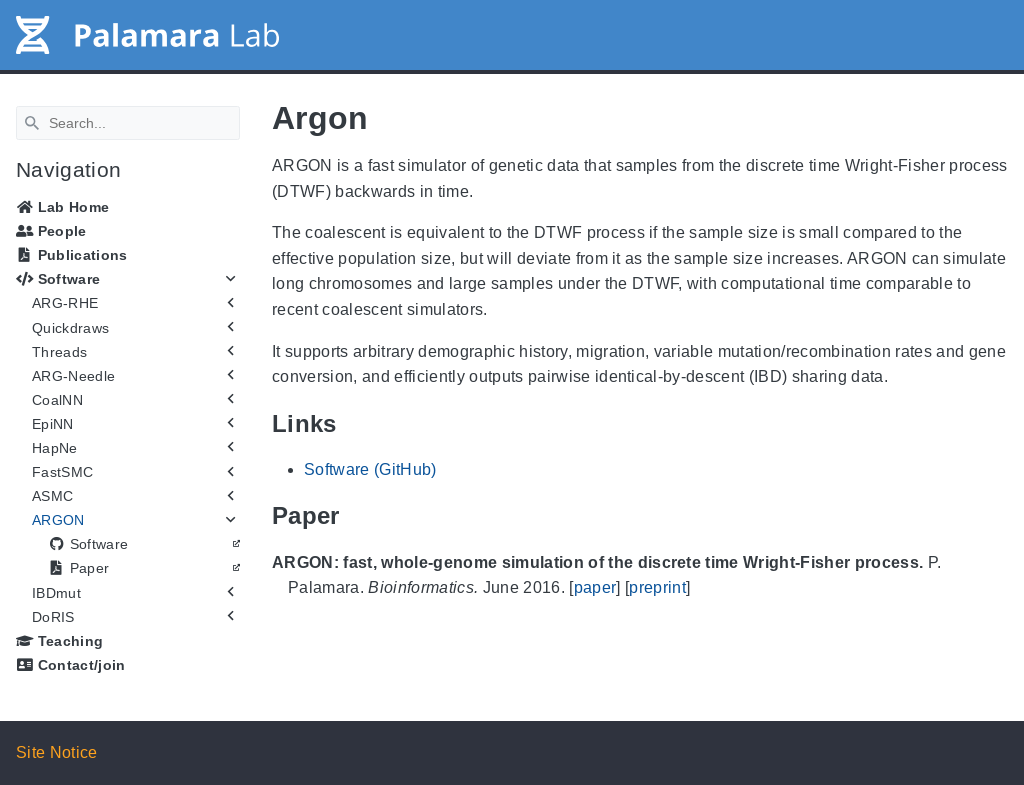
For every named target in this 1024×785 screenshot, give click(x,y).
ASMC (52, 496)
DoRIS (53, 617)
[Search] (128, 123)
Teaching (59, 641)
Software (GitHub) (370, 469)
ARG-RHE (65, 303)
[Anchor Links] (352, 423)
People (51, 231)
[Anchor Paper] (355, 515)
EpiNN (53, 424)
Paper (78, 568)
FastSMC (62, 472)
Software (58, 279)
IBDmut (56, 593)
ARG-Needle (73, 376)
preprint (657, 587)
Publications (72, 255)
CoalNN (57, 400)
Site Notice (57, 752)
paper (595, 587)
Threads (59, 352)
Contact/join (71, 665)
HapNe (55, 448)
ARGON (58, 520)
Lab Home (62, 207)
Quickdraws (70, 328)
